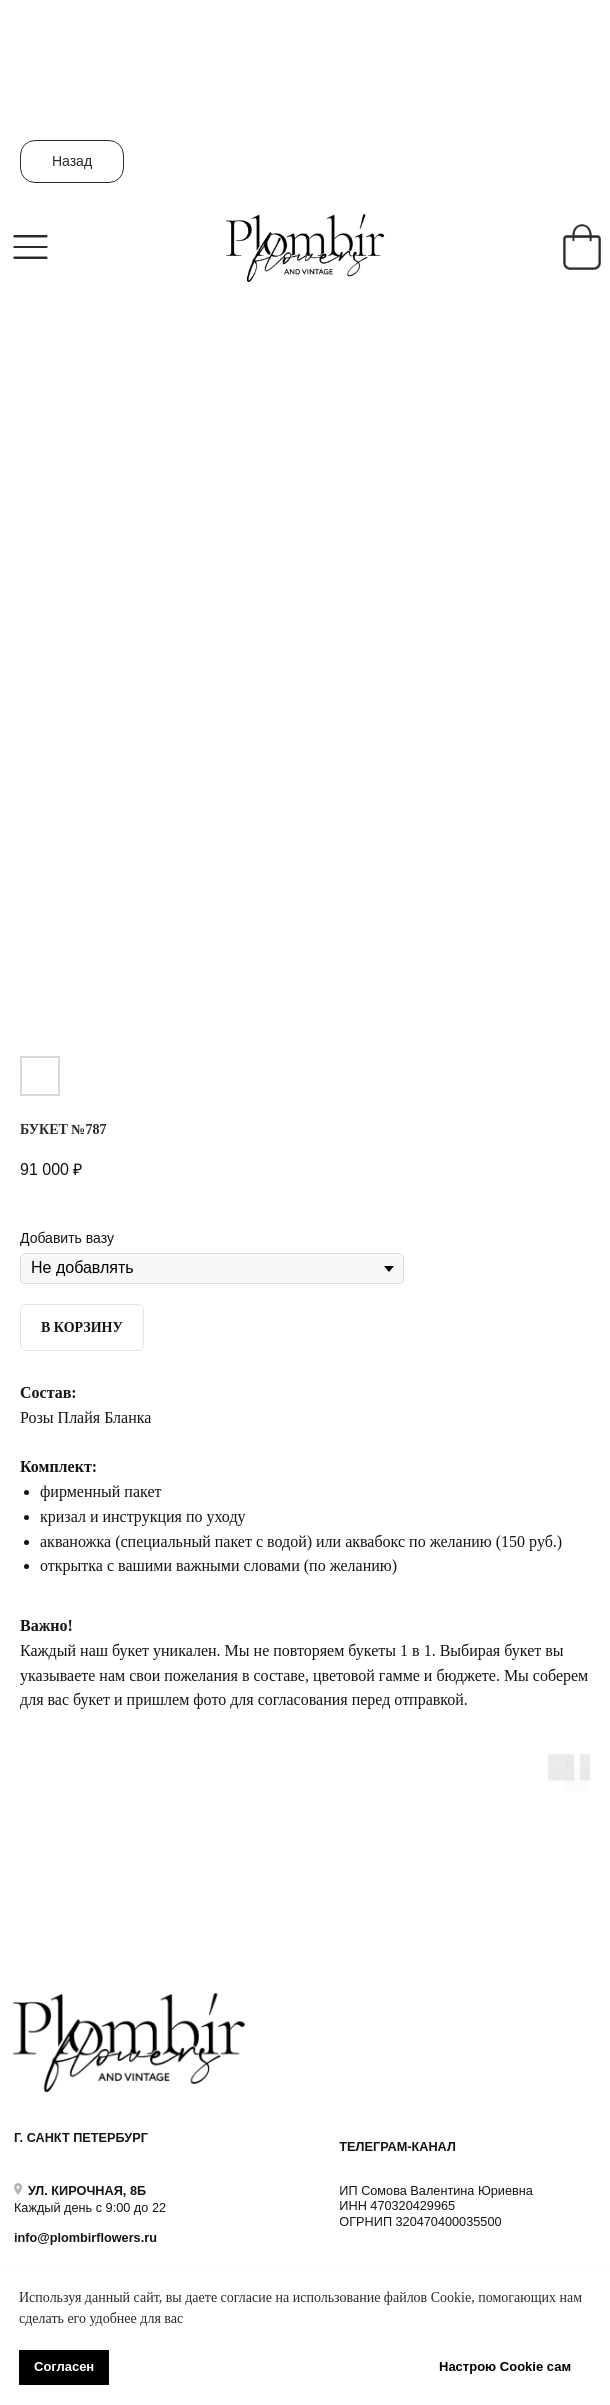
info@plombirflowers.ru (85, 2237)
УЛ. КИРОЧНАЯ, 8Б (87, 2190)
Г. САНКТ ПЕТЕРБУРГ (81, 2137)
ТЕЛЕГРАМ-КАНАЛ (397, 2146)
